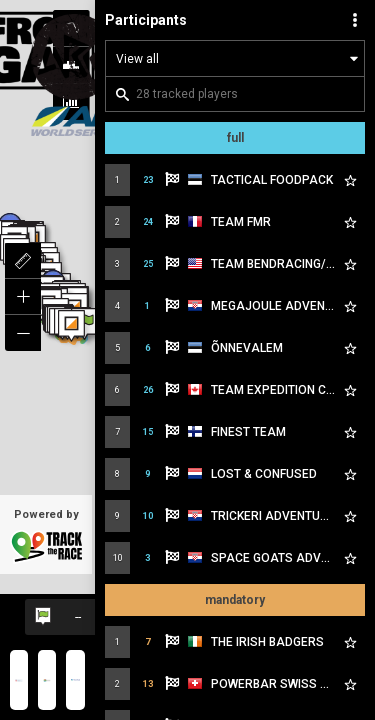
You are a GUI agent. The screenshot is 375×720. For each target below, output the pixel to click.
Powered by (46, 536)
